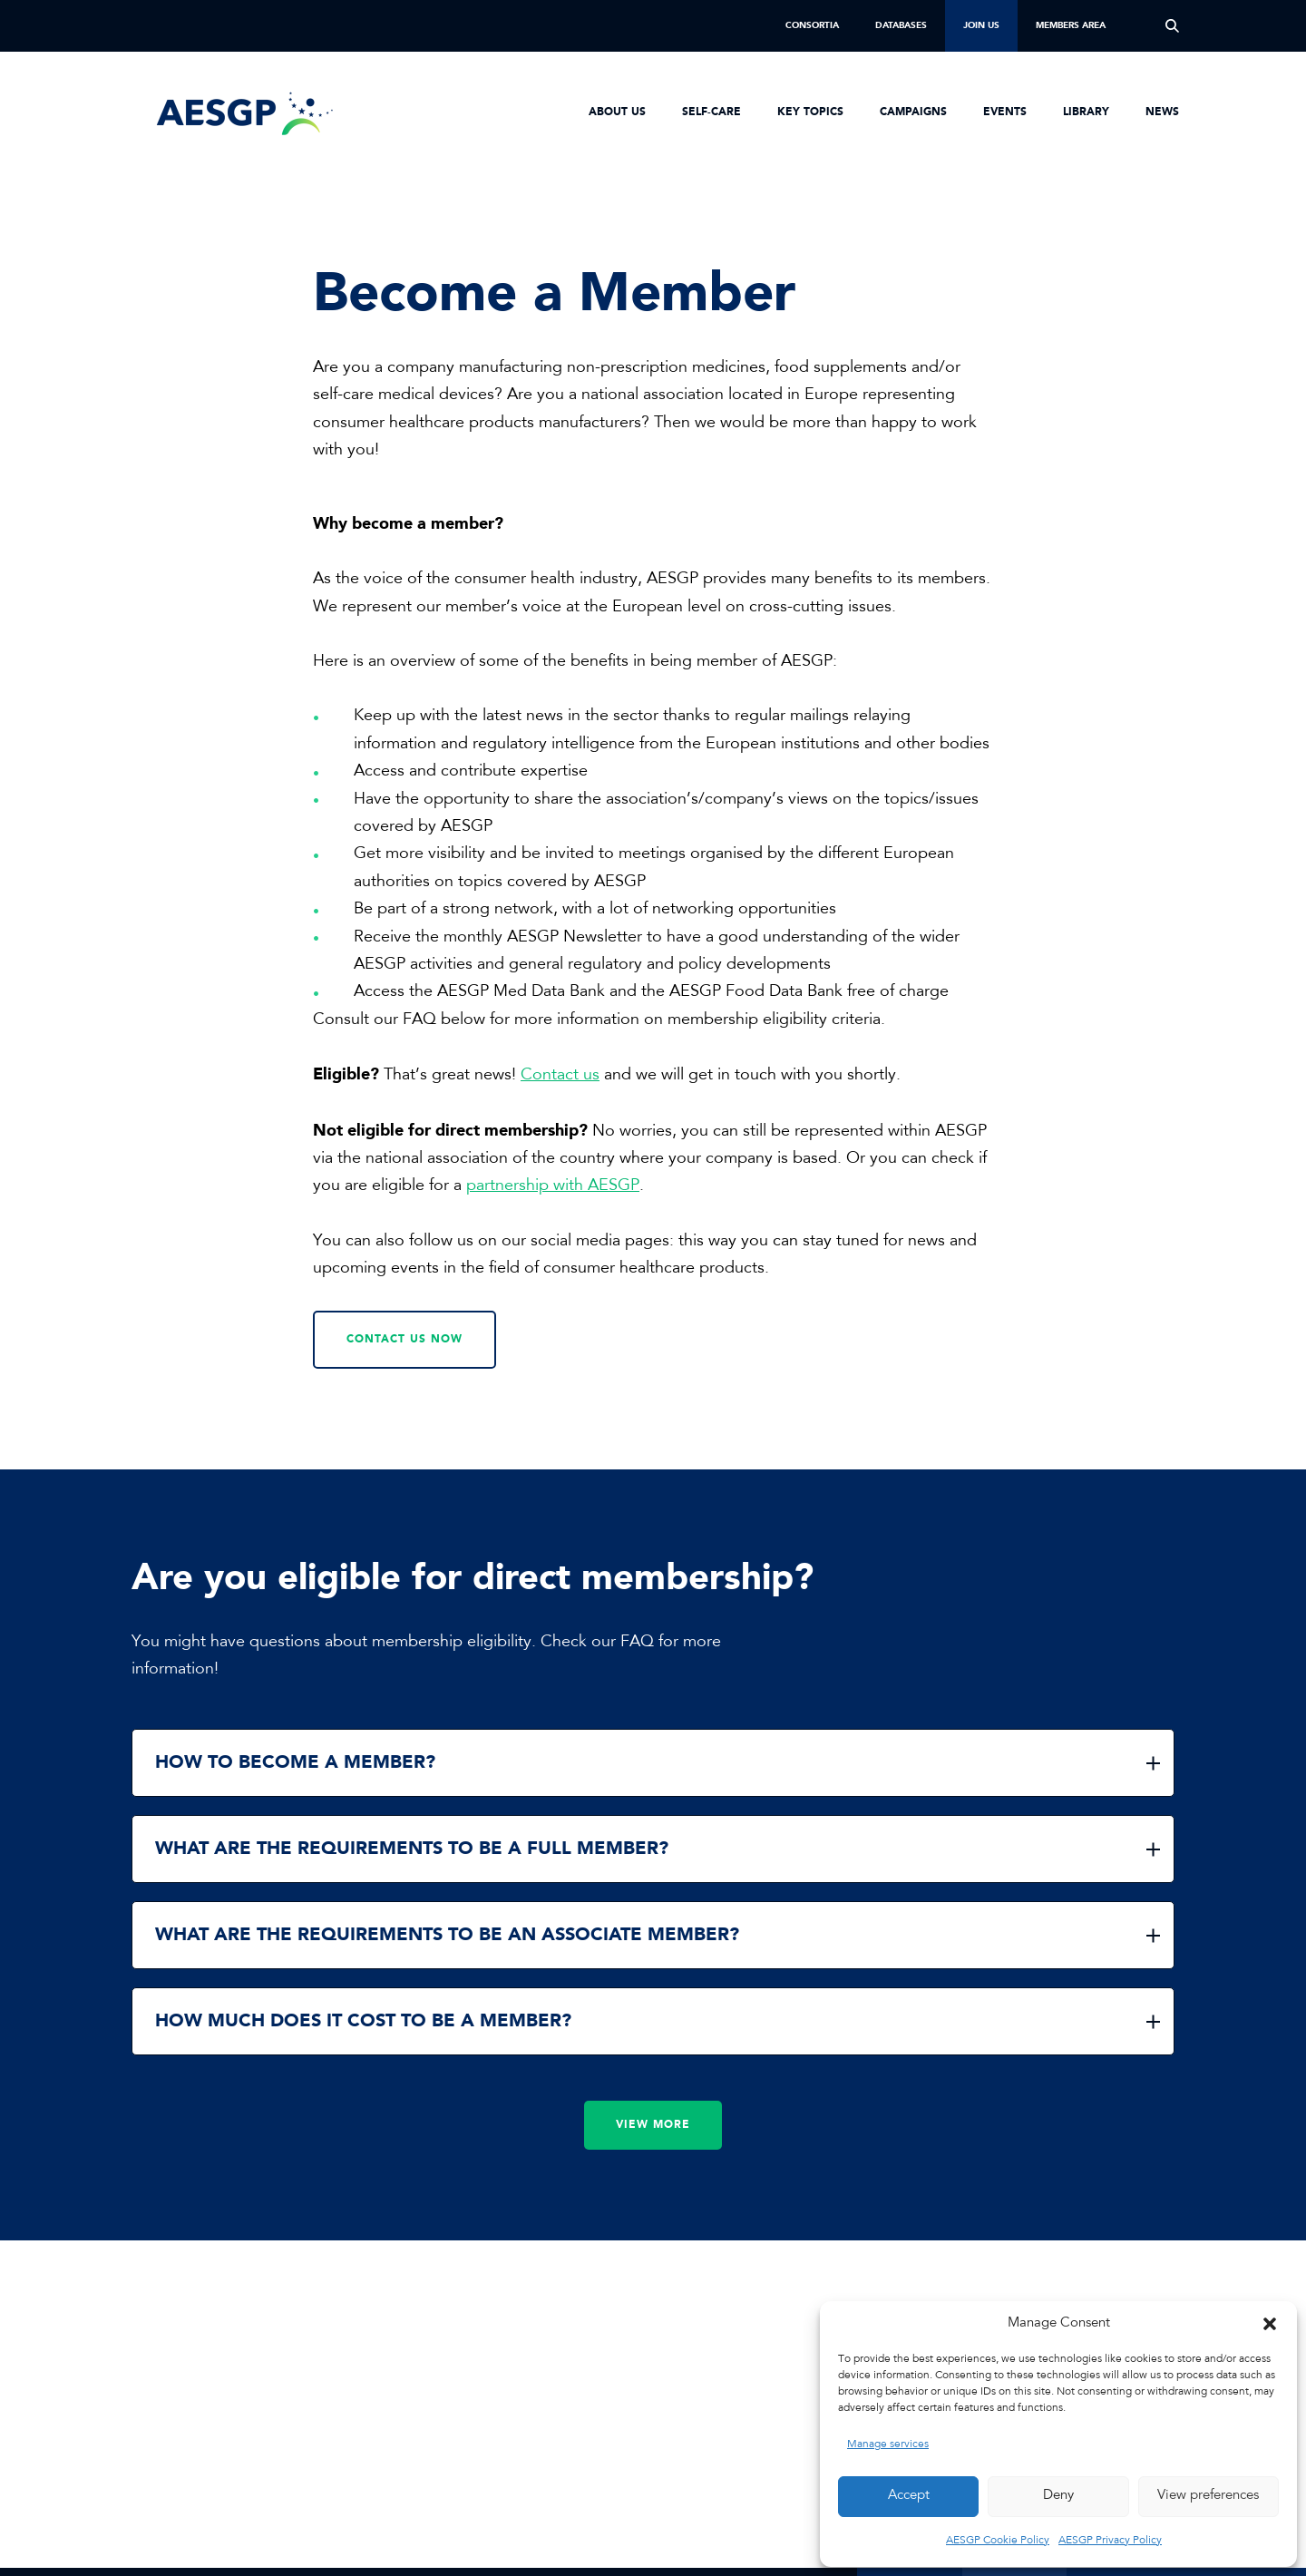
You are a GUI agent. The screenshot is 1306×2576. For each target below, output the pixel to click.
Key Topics (810, 112)
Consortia (812, 25)
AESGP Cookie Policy (997, 2540)
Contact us (560, 1076)
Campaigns (913, 112)
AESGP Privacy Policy (1110, 2540)
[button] (1270, 2324)
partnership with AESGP (552, 1186)
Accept (909, 2496)
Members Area (1071, 25)
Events (1005, 112)
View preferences (1208, 2496)
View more (653, 2125)
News (1162, 112)
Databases (901, 25)
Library (1086, 112)
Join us (981, 25)
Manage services (888, 2444)
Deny (1058, 2496)
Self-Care (711, 112)
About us (617, 112)
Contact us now (404, 1339)
